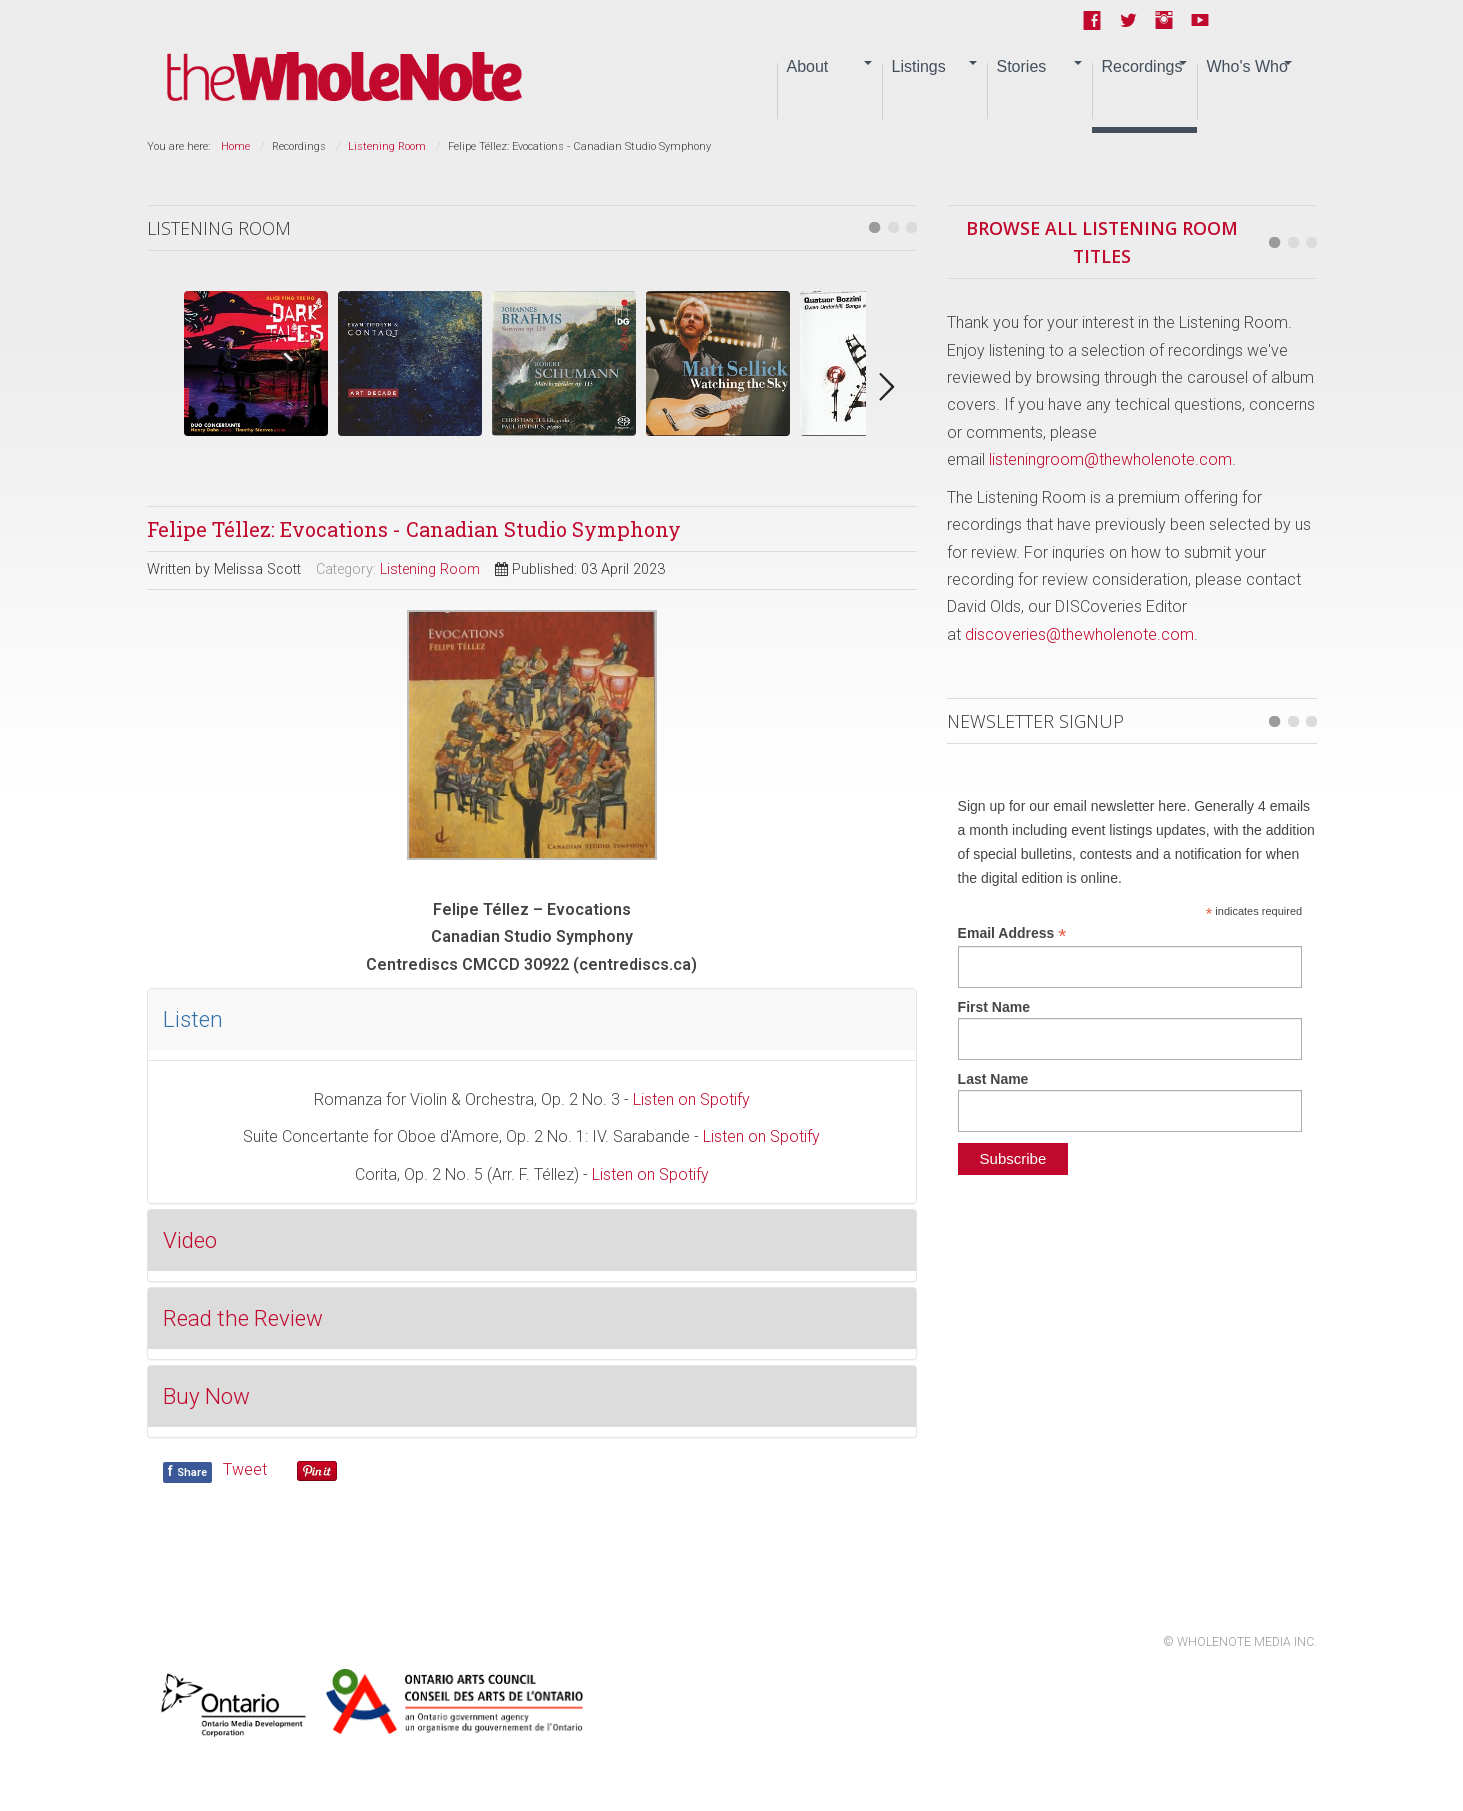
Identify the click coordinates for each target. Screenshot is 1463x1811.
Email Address (1012, 933)
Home (235, 146)
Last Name (993, 1079)
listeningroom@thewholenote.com (1110, 459)
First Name (994, 1007)
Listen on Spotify (691, 1099)
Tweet (245, 1469)
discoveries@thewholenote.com (1079, 634)
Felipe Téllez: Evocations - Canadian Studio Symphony (414, 529)
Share (187, 1471)
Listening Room (387, 146)
